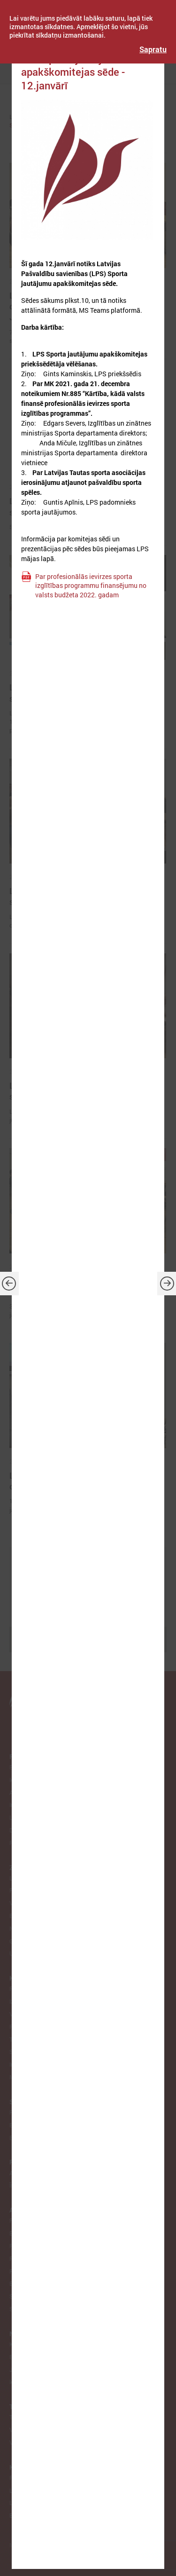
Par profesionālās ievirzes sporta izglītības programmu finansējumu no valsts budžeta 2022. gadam (90, 585)
